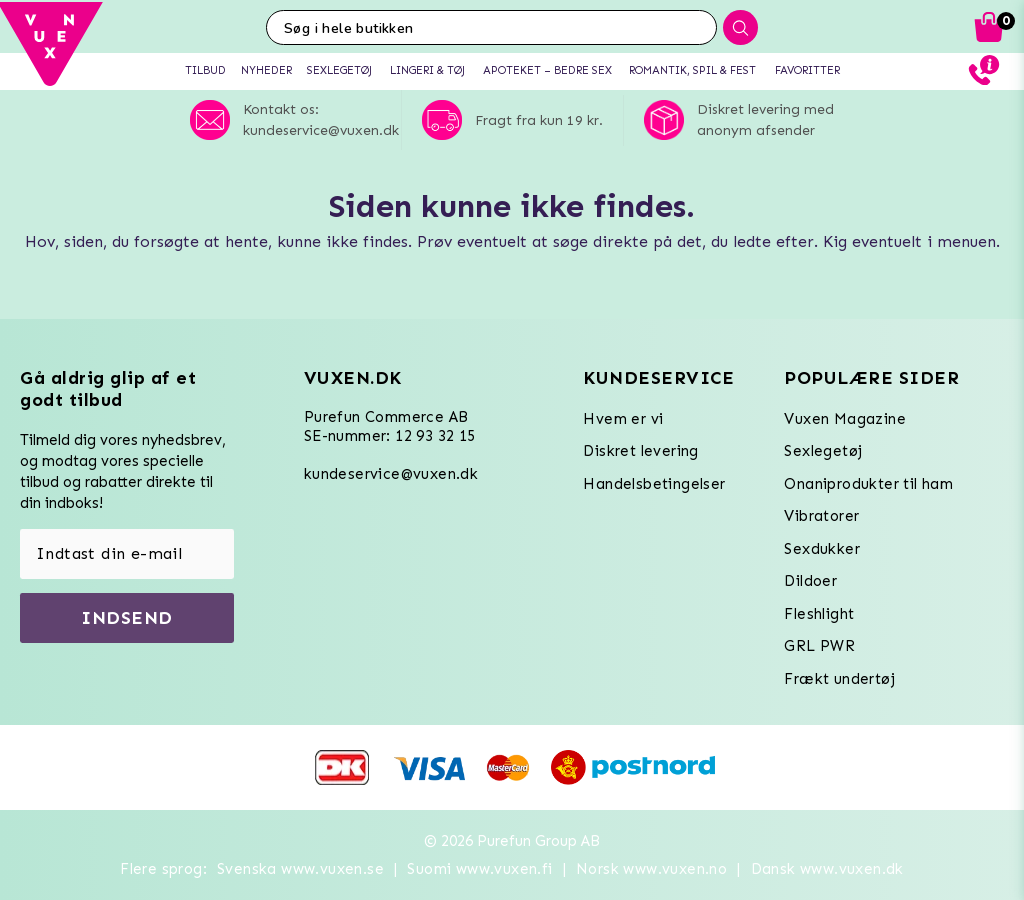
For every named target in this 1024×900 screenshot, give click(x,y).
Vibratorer (821, 516)
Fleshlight (819, 614)
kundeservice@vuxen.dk (391, 474)
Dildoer (810, 581)
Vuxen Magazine (845, 419)
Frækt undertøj (839, 679)
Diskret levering (640, 451)
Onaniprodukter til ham (868, 484)
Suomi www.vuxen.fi (479, 869)
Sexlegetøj (823, 451)
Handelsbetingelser (654, 484)
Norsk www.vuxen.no (651, 869)
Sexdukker (822, 549)
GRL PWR (819, 646)
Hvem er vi (623, 419)
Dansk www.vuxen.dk (827, 869)
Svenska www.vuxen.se (300, 869)
